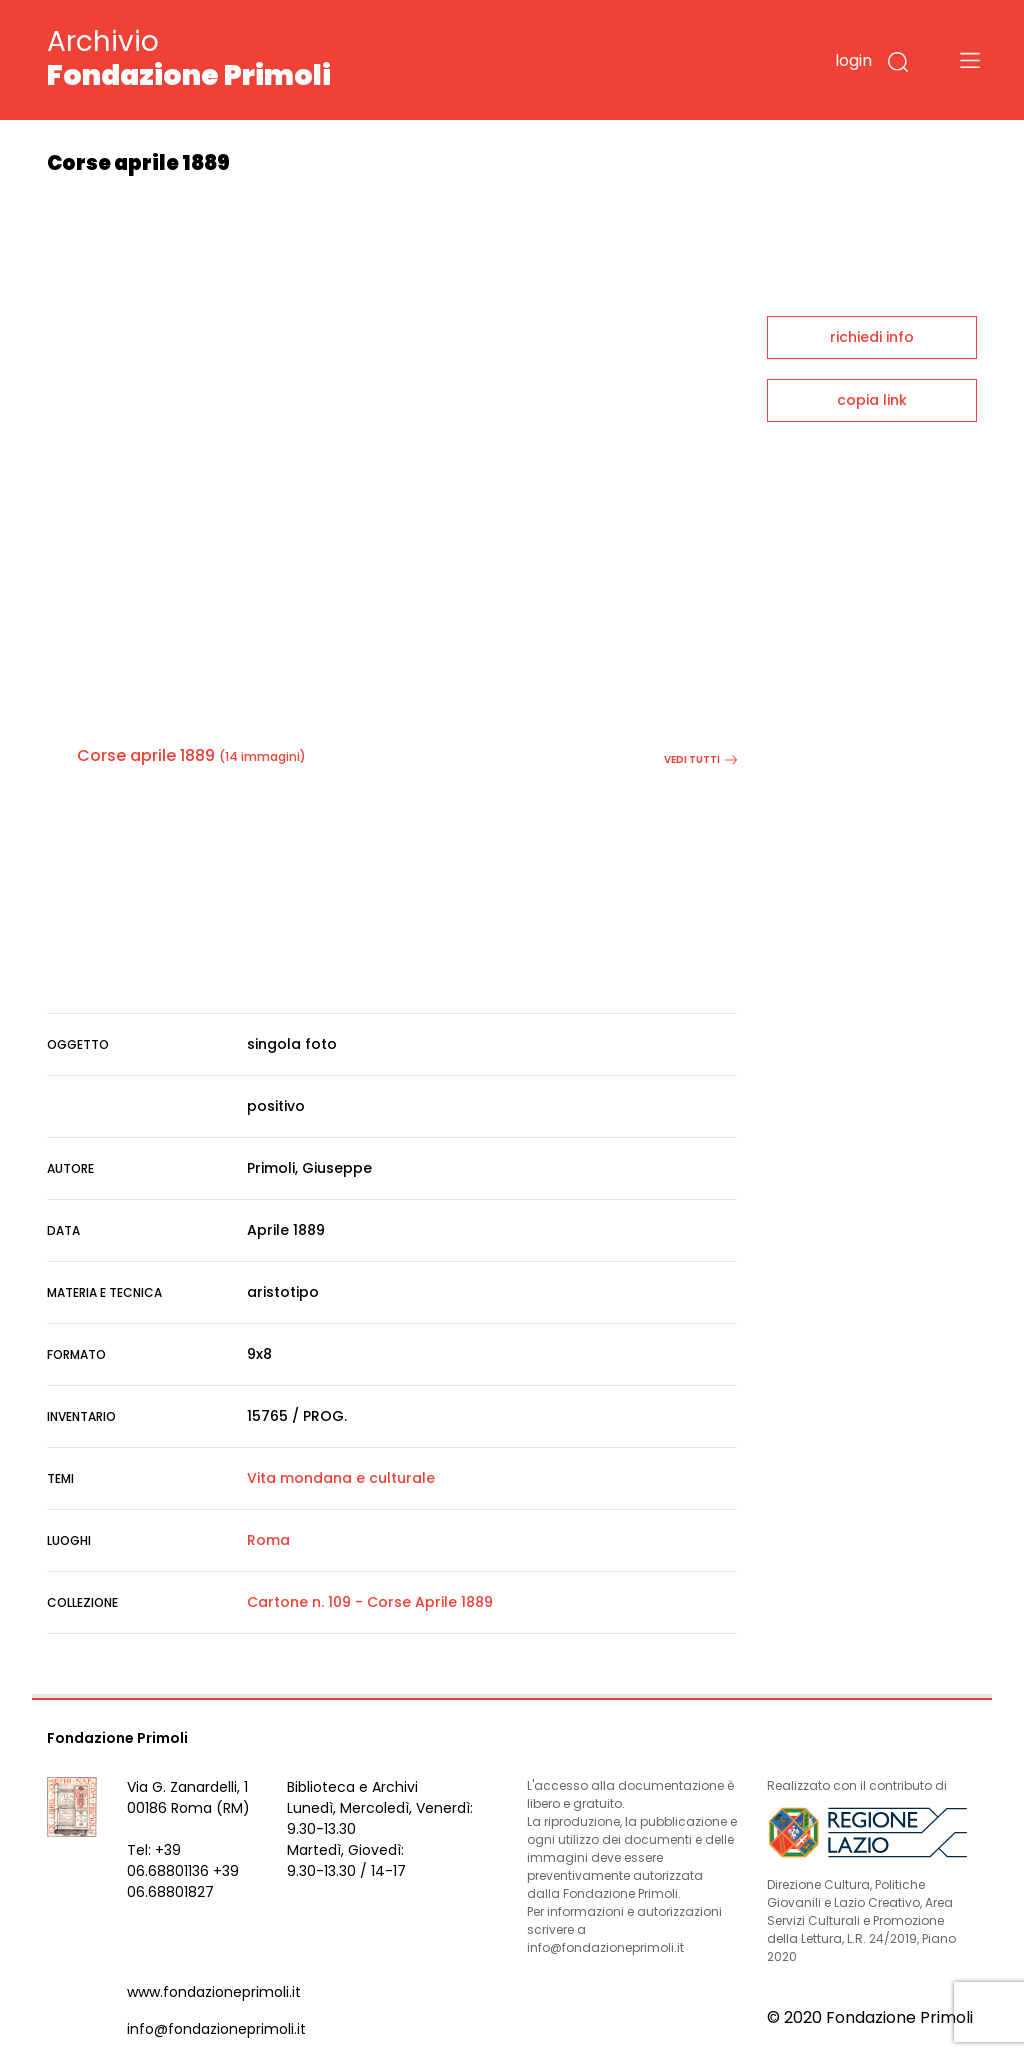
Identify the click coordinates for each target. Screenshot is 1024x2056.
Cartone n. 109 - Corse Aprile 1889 (370, 1602)
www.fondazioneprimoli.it (214, 1992)
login (853, 60)
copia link (872, 400)
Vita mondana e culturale (341, 1478)
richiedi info (872, 337)
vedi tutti (700, 759)
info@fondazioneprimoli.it (216, 2029)
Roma (268, 1540)
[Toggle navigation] (970, 60)
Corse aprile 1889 (146, 755)
